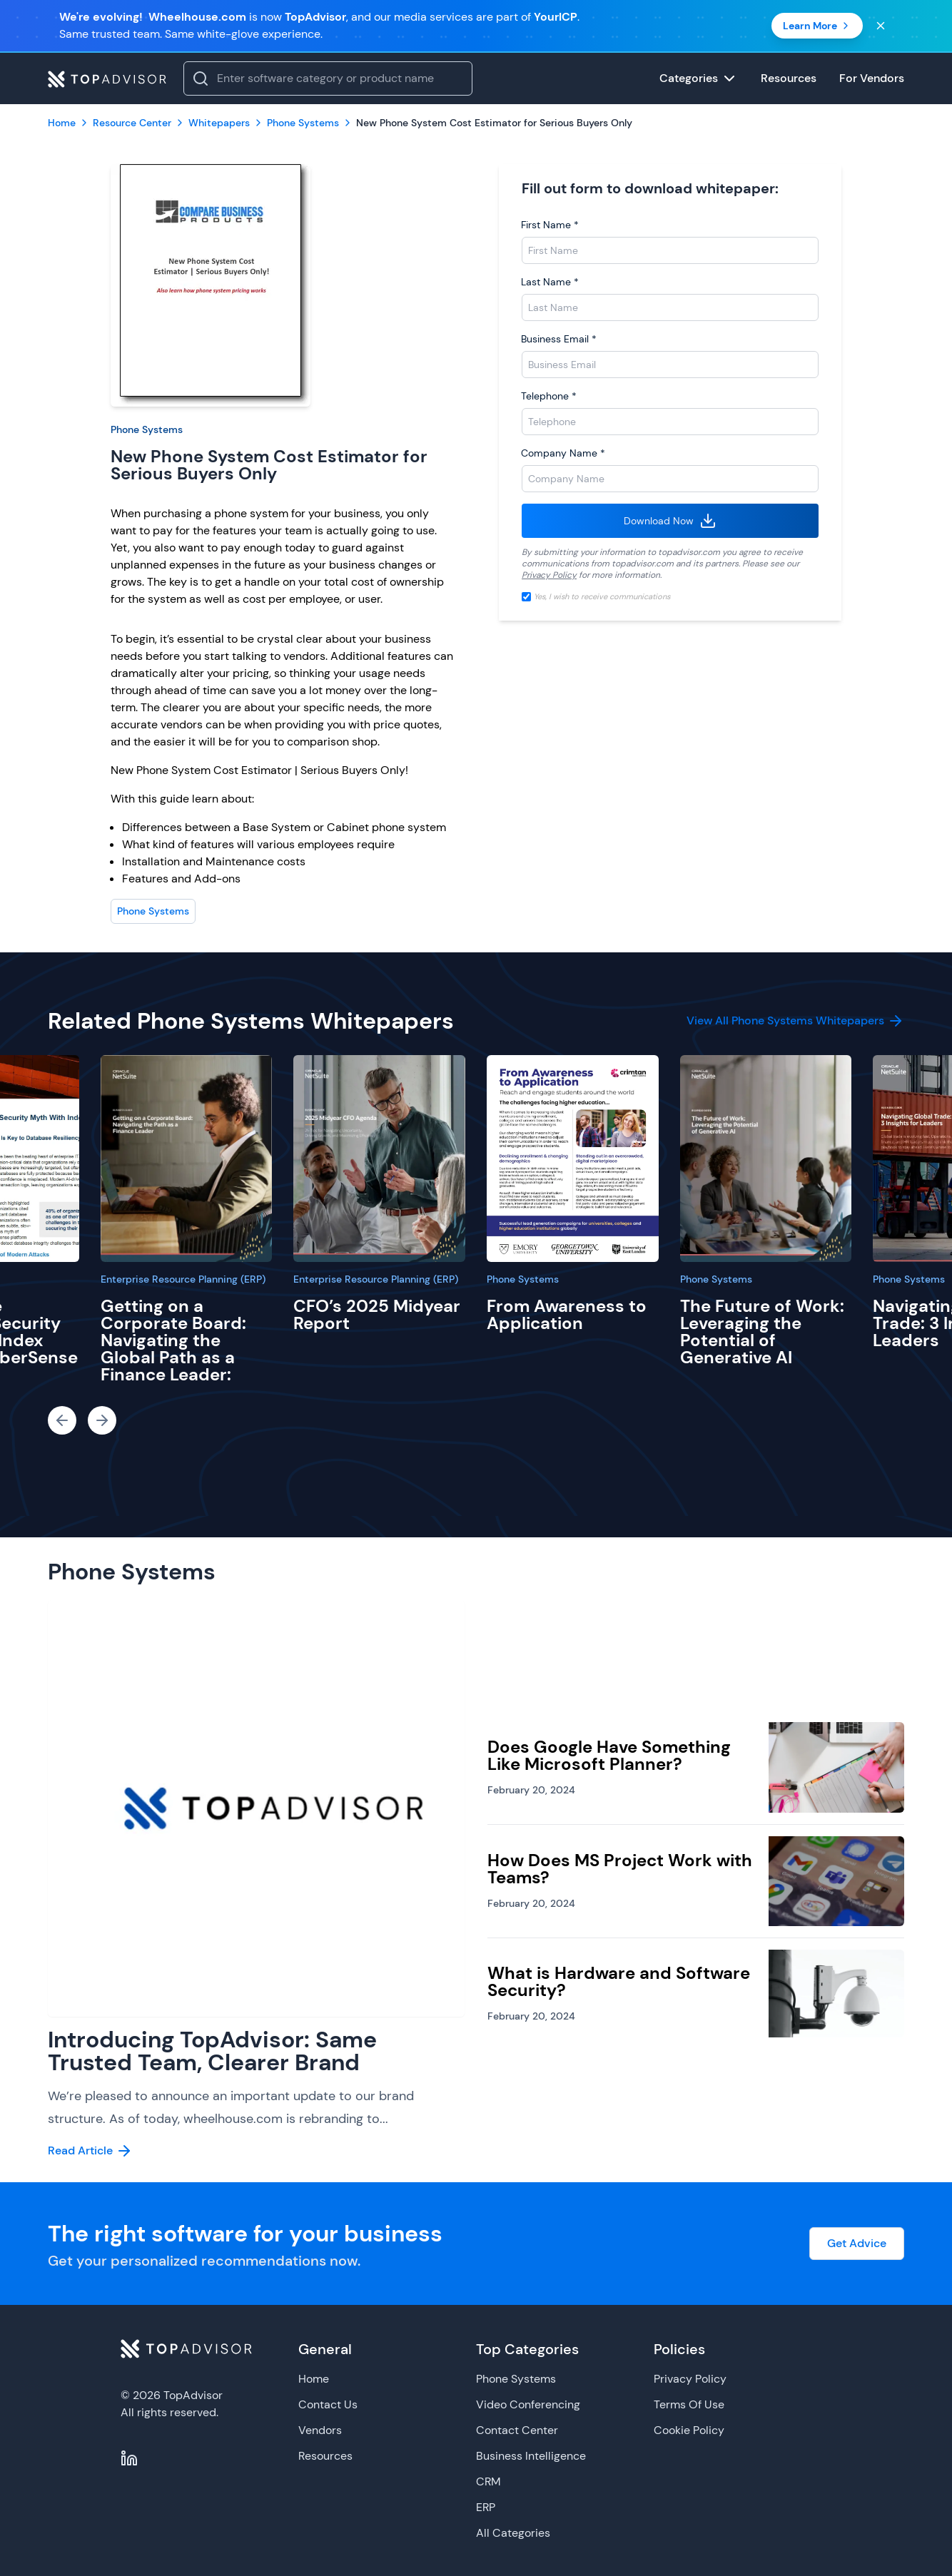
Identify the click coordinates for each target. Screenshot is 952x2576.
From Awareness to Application (567, 1314)
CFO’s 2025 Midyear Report (376, 1314)
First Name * (550, 224)
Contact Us (328, 2404)
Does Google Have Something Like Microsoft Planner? (609, 1755)
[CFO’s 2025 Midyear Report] (379, 1158)
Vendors (320, 2430)
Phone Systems (147, 429)
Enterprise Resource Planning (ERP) (183, 1279)
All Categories (513, 2532)
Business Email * (559, 338)
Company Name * (563, 453)
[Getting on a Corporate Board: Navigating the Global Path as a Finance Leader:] (187, 1158)
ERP (485, 2507)
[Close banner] (881, 26)
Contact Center (517, 2430)
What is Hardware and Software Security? (618, 1981)
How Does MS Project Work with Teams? (619, 1868)
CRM (488, 2481)
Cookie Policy (689, 2430)
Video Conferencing (528, 2404)
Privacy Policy (549, 575)
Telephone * (549, 396)
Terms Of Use (689, 2404)
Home (313, 2378)
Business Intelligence (531, 2455)
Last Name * (550, 281)
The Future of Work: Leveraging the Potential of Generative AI (762, 1331)
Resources (325, 2455)
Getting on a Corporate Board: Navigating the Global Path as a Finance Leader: (173, 1340)
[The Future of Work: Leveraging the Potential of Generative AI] (766, 1158)
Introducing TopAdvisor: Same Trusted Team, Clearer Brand (212, 2051)
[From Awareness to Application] (573, 1158)
